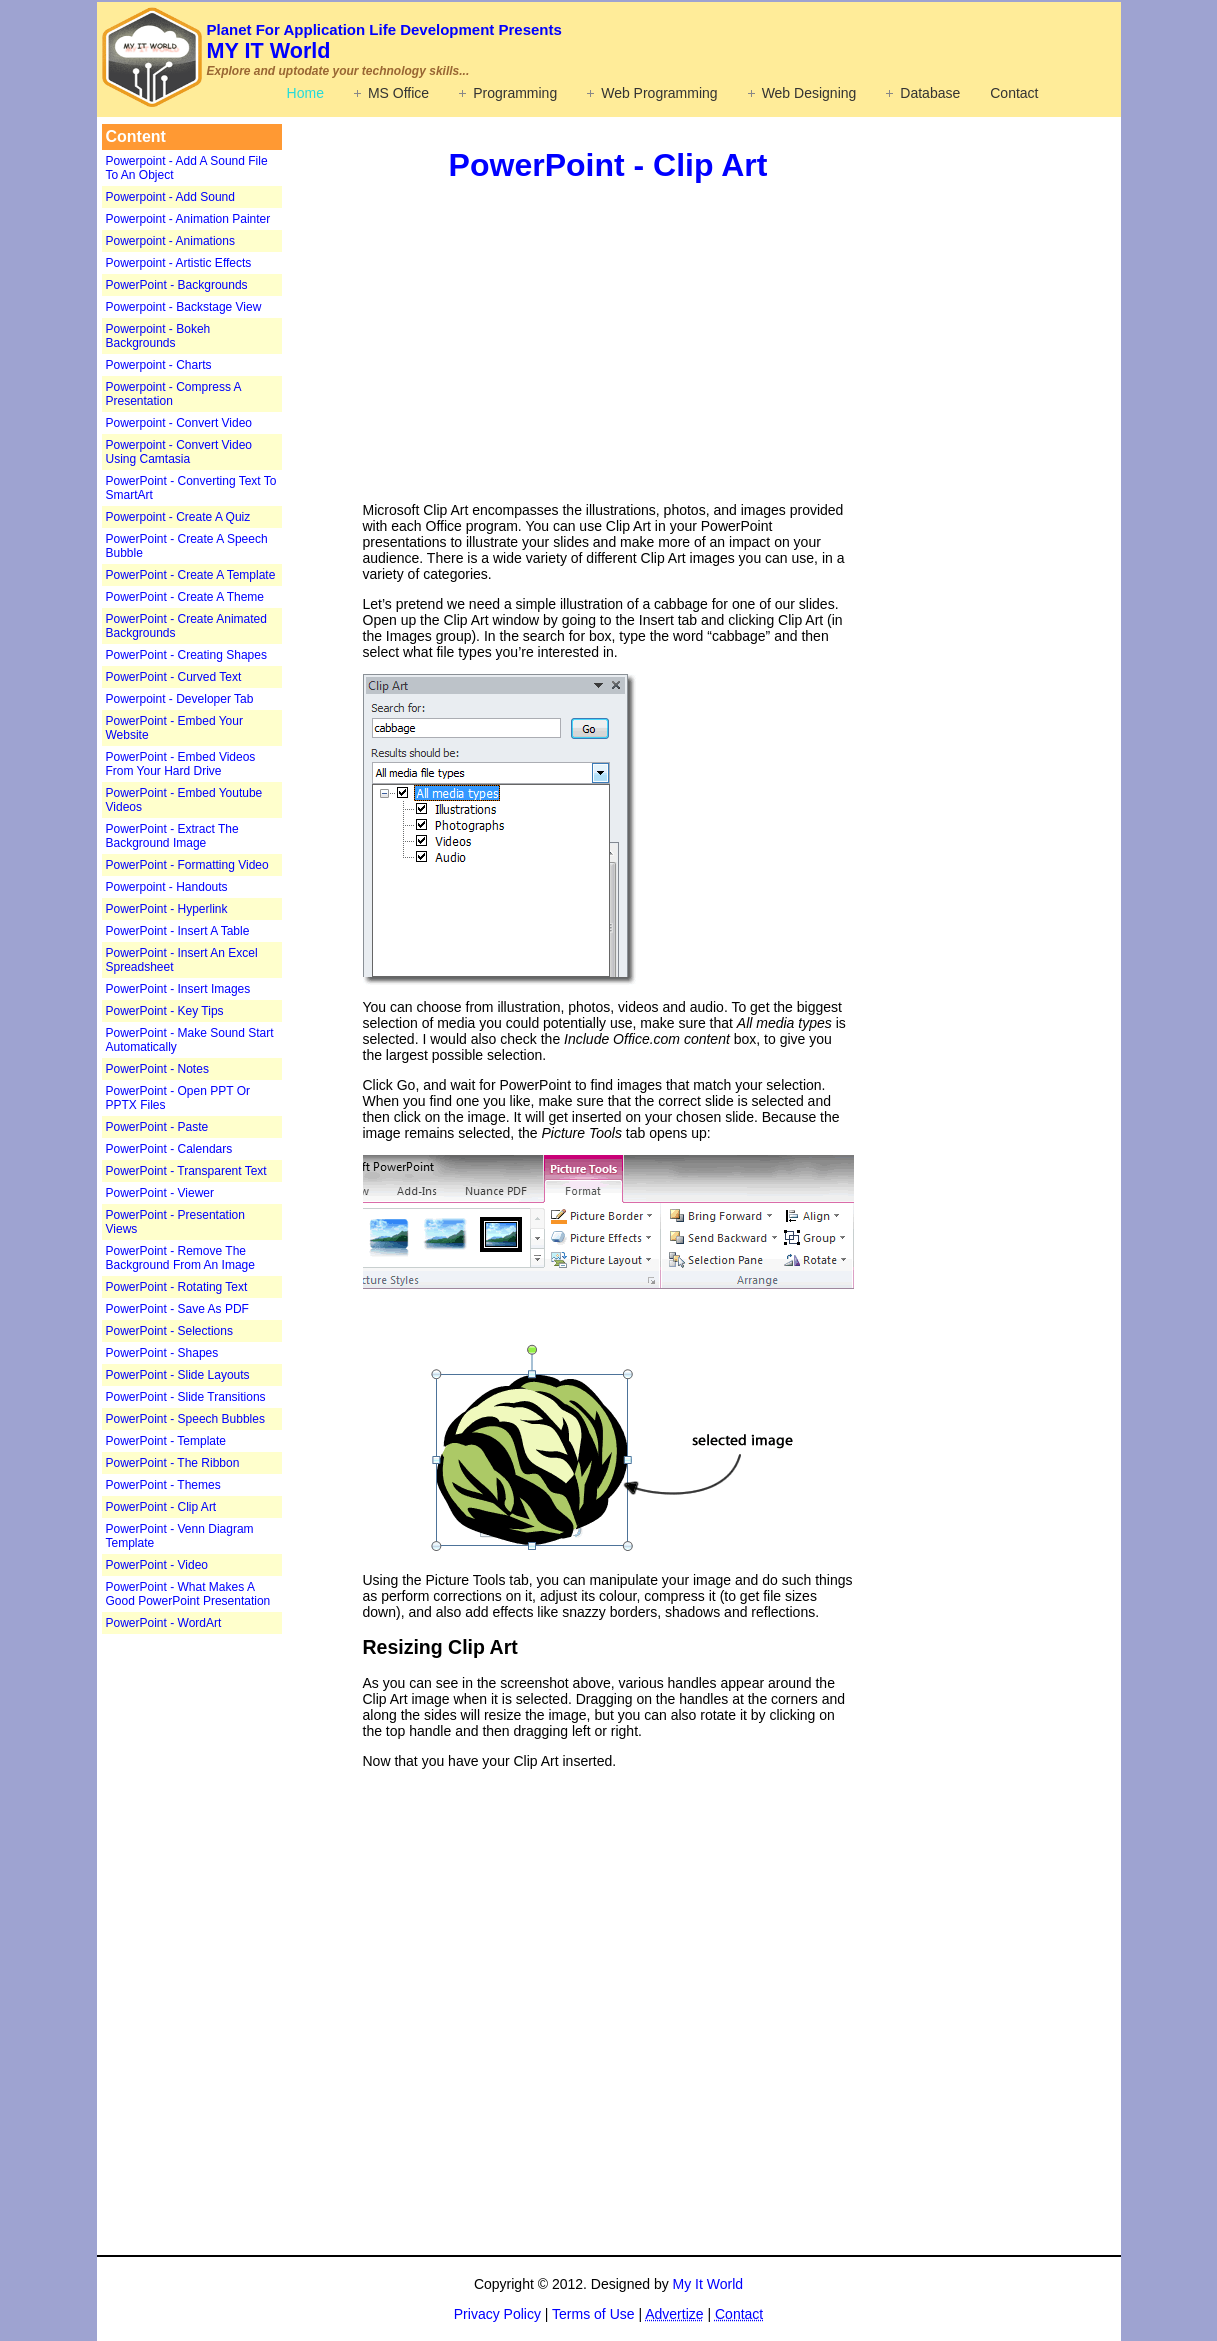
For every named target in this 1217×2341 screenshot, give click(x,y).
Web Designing (809, 93)
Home (305, 93)
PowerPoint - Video (157, 1565)
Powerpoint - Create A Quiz (178, 517)
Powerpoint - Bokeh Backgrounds (158, 336)
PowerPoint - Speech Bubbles (185, 1419)
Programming (515, 93)
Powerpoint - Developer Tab (180, 699)
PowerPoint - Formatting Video (187, 865)
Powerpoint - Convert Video (179, 423)
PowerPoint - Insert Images (178, 989)
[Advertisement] (227, 1950)
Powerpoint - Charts (159, 365)
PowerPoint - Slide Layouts (178, 1375)
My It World (708, 2284)
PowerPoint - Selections (169, 1331)
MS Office (398, 93)
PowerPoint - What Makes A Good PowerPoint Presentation (188, 1594)
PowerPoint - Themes (163, 1485)
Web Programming (659, 93)
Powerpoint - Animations (170, 241)
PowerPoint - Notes (157, 1069)
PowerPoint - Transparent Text (186, 1171)
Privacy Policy (497, 2314)
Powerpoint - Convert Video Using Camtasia (179, 452)
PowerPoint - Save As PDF (177, 1309)
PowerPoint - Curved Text (174, 677)
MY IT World (384, 42)
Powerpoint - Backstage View (184, 307)
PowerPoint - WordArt (164, 1623)
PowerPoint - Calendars (169, 1149)
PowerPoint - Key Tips (165, 1011)
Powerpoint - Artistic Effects (179, 263)
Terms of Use (593, 2314)
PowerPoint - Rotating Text (177, 1287)
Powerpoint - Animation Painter (188, 219)
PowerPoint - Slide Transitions (186, 1397)
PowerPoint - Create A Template (191, 575)
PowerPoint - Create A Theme (185, 597)
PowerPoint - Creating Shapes (186, 655)
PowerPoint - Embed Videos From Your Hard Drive (181, 764)
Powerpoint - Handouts (167, 887)
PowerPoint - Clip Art (161, 1507)
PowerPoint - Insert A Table (178, 931)
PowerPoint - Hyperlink (167, 909)
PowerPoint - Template (166, 1441)
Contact (1014, 93)
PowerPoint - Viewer (160, 1193)
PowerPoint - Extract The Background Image (172, 836)
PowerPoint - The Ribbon (173, 1463)
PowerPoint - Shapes (162, 1353)
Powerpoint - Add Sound (170, 197)
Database (930, 93)
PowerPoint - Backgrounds (177, 285)
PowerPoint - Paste (157, 1127)
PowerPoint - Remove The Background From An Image (180, 1258)
